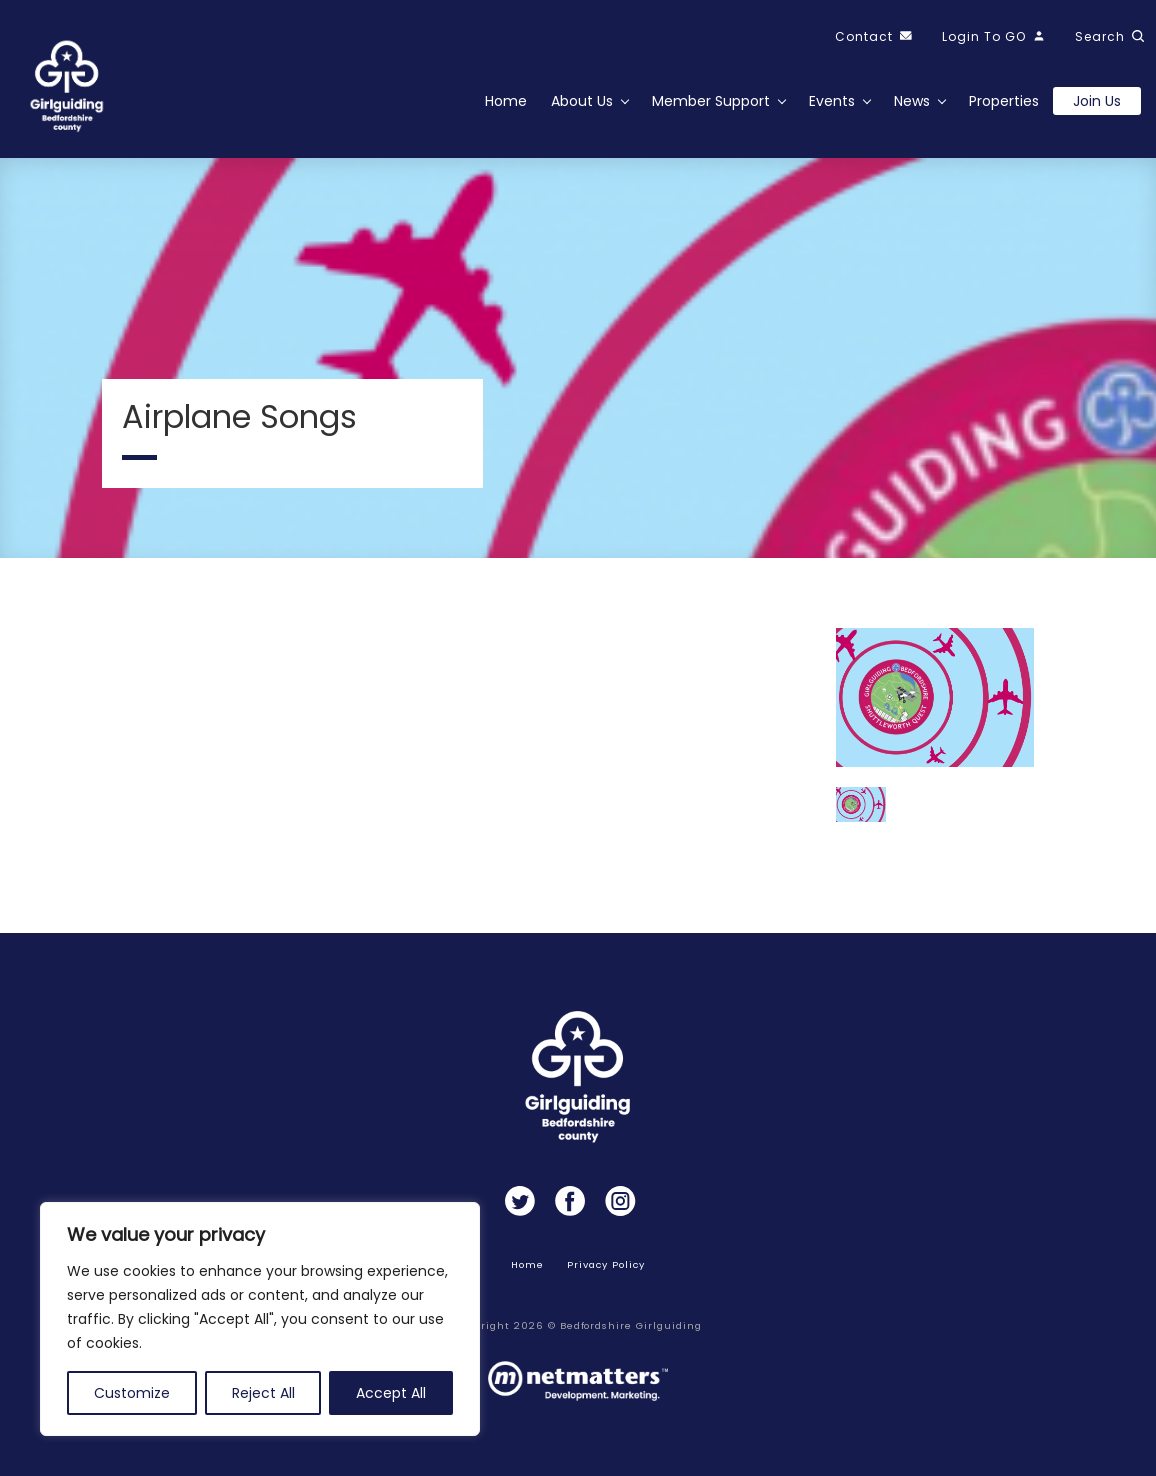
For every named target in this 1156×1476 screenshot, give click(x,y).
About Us (582, 101)
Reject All (263, 1393)
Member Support (711, 101)
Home (506, 101)
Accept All (391, 1393)
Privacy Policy (605, 1264)
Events (832, 101)
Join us (1097, 101)
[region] (260, 1319)
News (912, 101)
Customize (132, 1393)
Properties (1004, 101)
